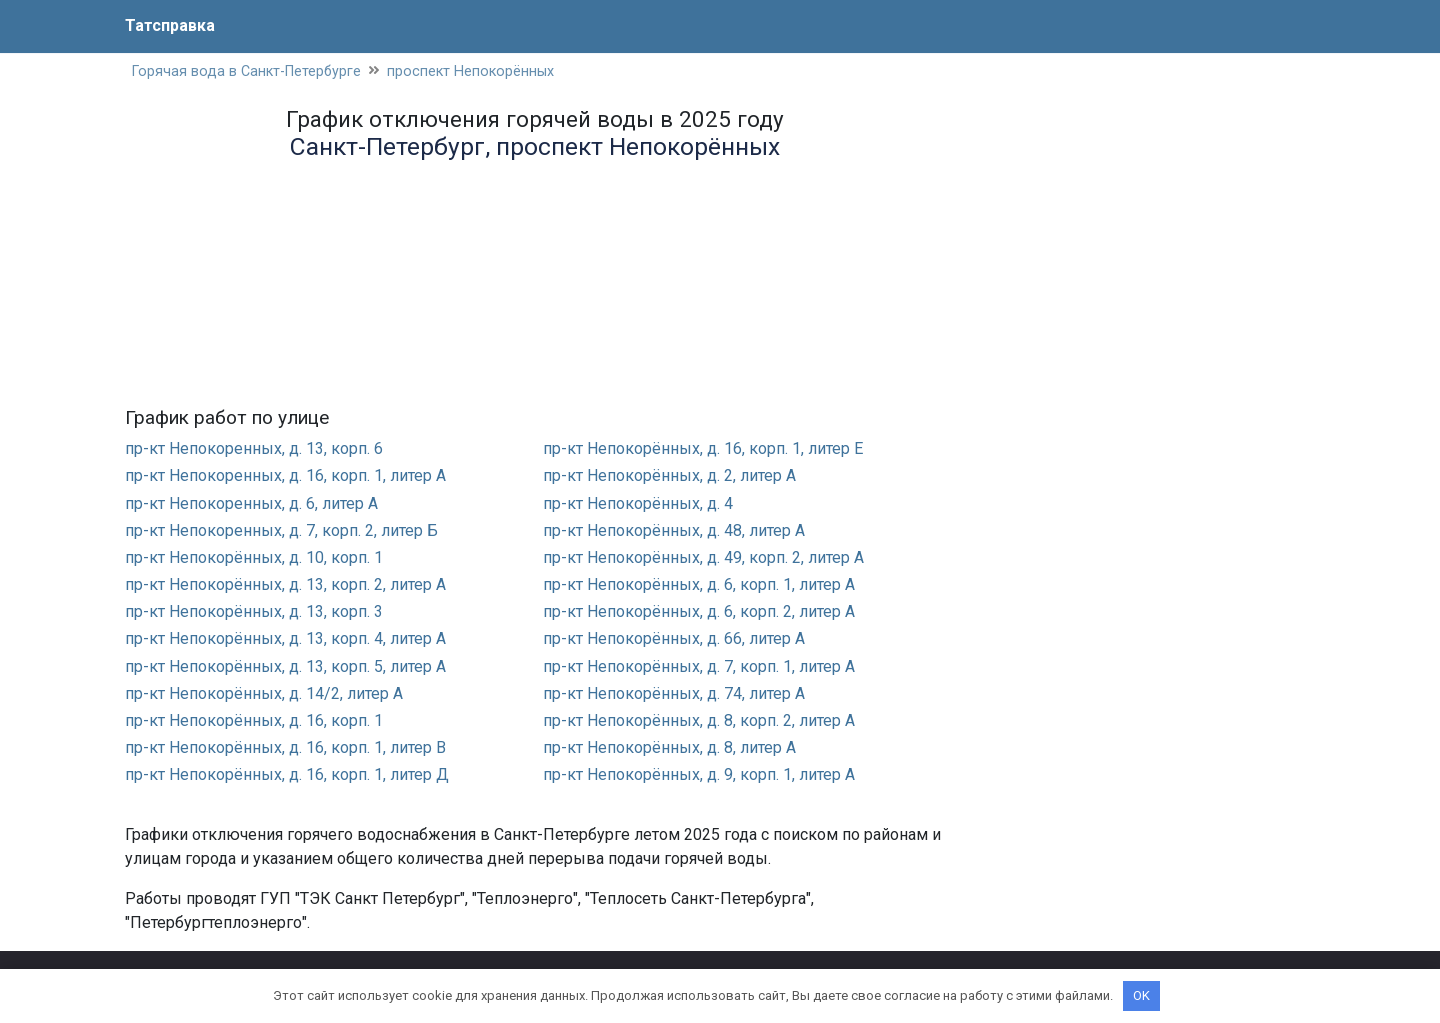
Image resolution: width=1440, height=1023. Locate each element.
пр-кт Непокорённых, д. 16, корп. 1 (254, 720)
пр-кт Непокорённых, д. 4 (638, 503)
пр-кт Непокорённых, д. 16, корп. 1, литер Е (703, 448)
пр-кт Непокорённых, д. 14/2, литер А (264, 693)
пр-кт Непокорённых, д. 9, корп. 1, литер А (699, 774)
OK (1141, 995)
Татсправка (170, 25)
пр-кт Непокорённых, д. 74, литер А (674, 693)
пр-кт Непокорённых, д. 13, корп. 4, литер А (285, 639)
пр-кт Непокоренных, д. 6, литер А (251, 503)
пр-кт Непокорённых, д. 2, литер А (669, 475)
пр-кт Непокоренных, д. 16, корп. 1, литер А (285, 475)
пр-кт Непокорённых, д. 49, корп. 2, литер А (703, 557)
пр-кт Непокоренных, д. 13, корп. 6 (254, 448)
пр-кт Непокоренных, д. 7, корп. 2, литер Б (281, 530)
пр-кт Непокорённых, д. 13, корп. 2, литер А (285, 584)
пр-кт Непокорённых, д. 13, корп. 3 (254, 611)
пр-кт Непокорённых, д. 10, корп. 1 (254, 557)
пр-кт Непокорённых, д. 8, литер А (669, 747)
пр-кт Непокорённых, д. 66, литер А (674, 639)
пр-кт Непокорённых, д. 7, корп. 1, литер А (699, 666)
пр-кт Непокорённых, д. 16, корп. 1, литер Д (287, 774)
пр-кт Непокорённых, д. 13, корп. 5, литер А (285, 666)
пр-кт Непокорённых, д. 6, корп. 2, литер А (699, 611)
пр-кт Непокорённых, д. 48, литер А (674, 530)
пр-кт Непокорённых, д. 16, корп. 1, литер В (285, 747)
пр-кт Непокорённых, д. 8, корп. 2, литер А (699, 720)
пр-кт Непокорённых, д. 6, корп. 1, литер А (699, 584)
